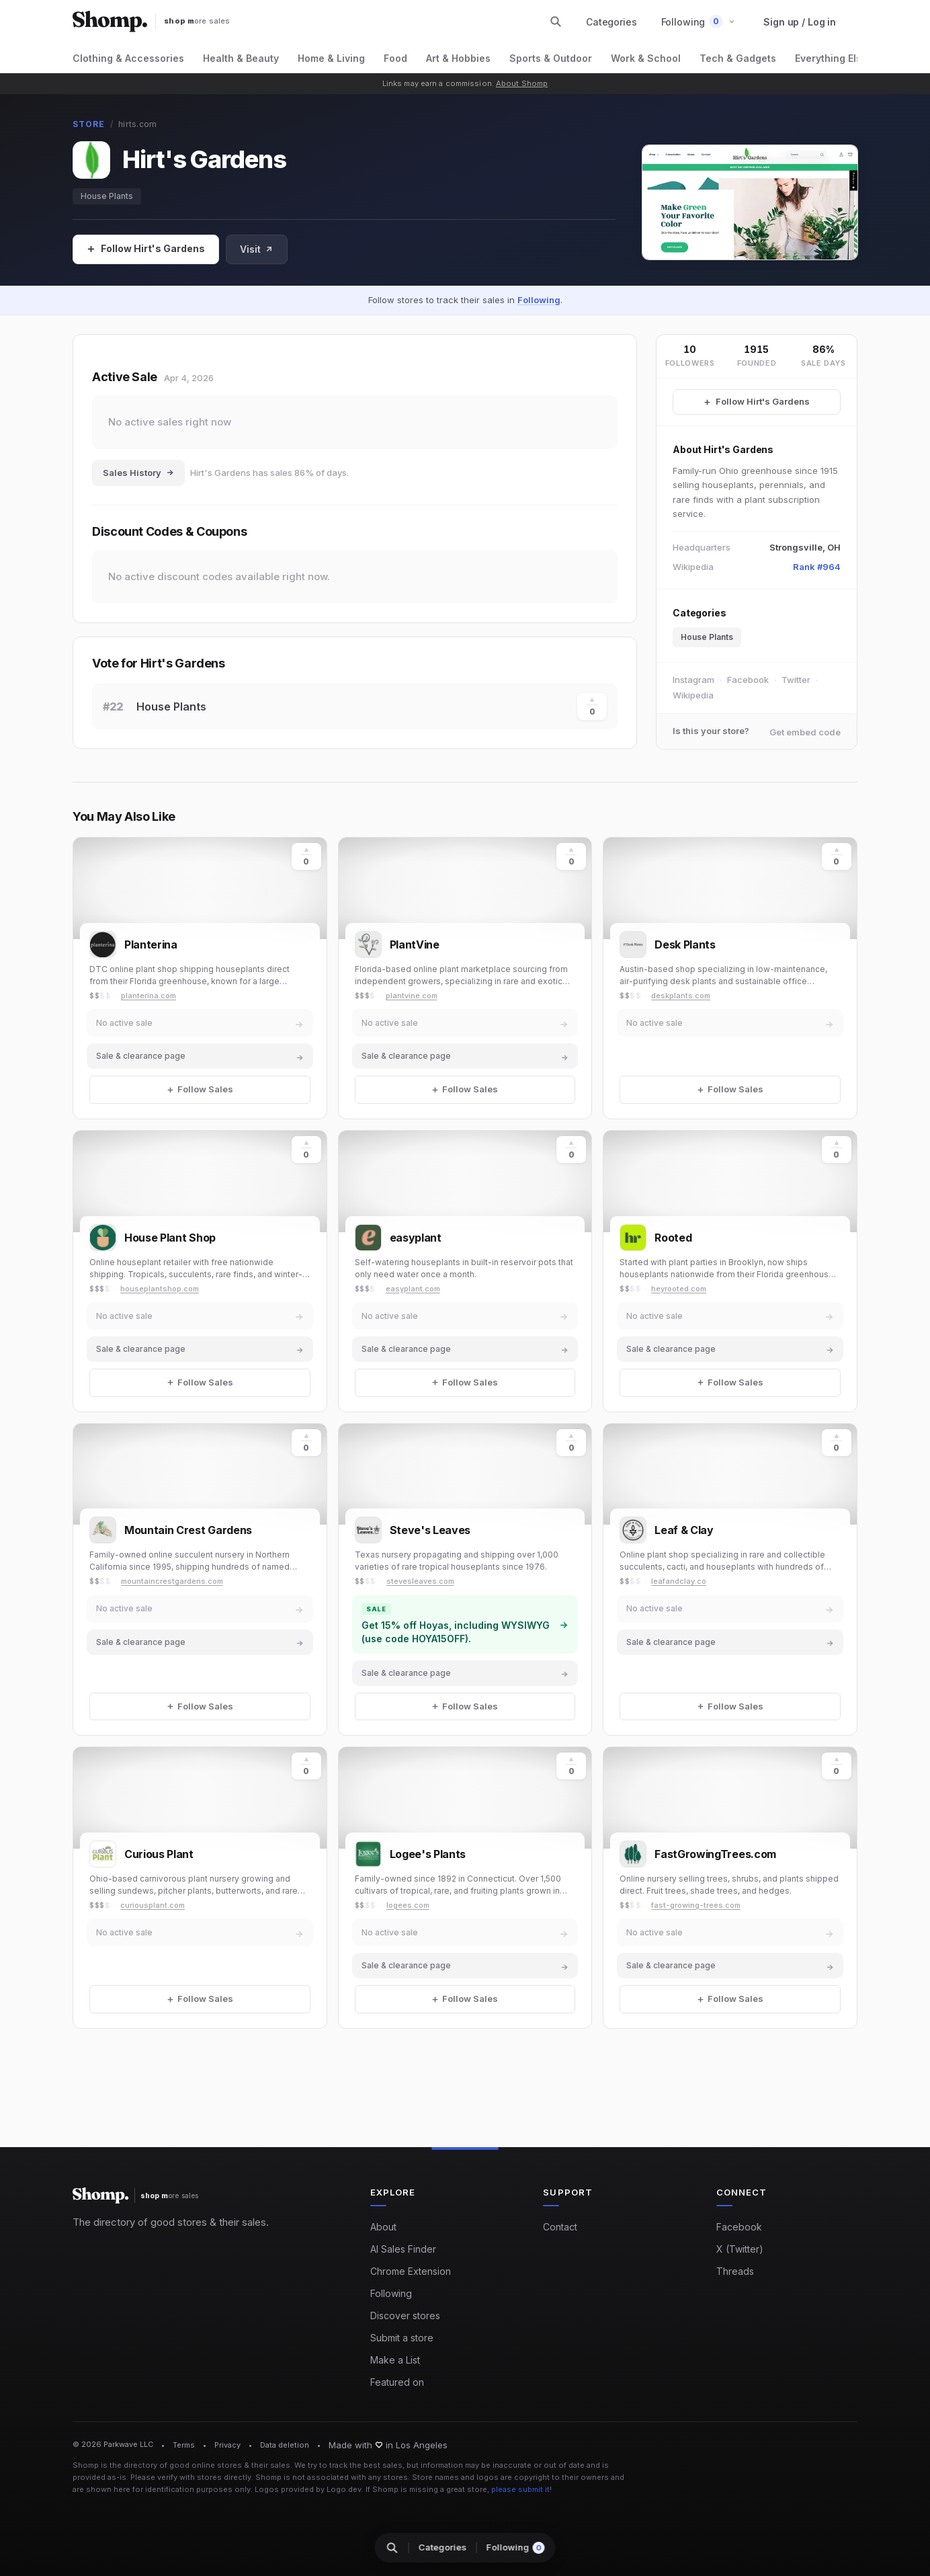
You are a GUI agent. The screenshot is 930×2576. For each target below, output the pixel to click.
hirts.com (137, 124)
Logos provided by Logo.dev (308, 2489)
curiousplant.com (152, 1905)
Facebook (748, 679)
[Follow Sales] (146, 249)
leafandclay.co (678, 1581)
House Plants (107, 196)
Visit (256, 249)
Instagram (693, 679)
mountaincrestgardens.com (172, 1581)
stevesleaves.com (420, 1581)
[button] (698, 21)
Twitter (795, 679)
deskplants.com (680, 995)
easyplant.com (413, 1288)
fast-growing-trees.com (696, 1905)
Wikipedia (693, 695)
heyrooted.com (678, 1288)
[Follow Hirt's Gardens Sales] (757, 402)
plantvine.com (411, 995)
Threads (735, 2271)
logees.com (407, 1905)
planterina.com (148, 995)
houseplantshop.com (159, 1288)
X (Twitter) (739, 2249)
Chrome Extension (410, 2271)
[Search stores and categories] (555, 21)
